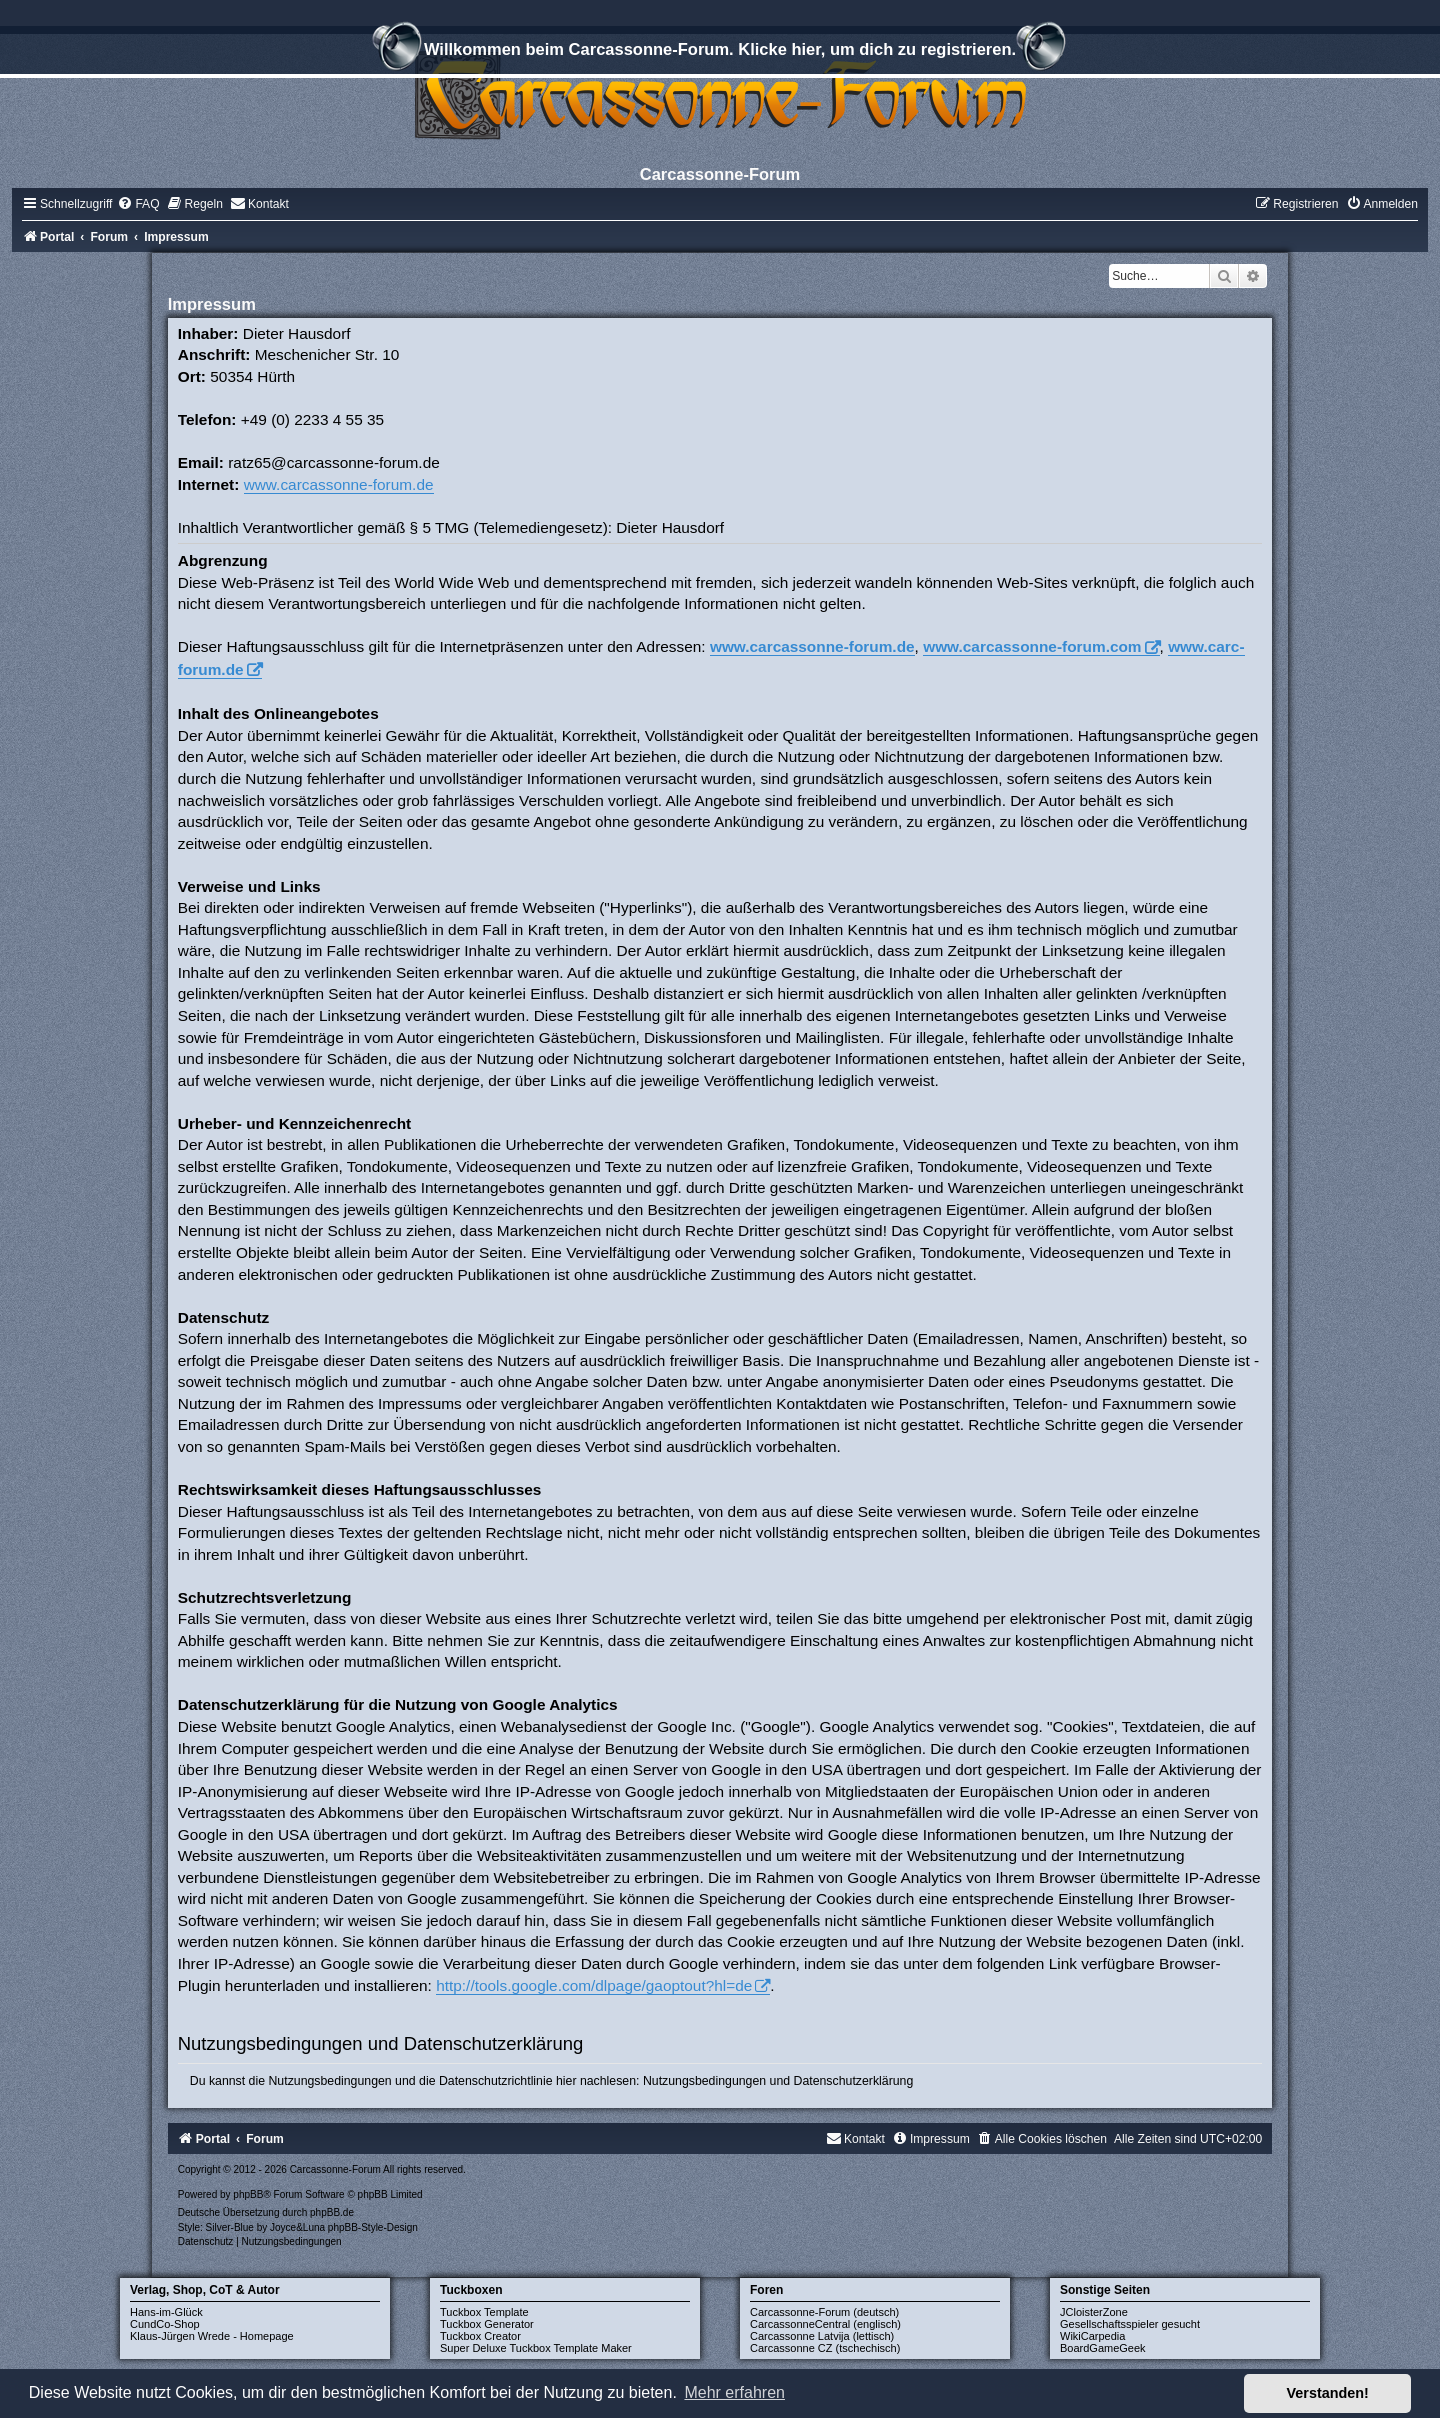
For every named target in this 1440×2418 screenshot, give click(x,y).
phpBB (248, 2194)
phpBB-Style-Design (373, 2227)
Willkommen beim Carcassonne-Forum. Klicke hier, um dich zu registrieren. (720, 52)
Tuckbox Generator (487, 2324)
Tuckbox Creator (480, 2336)
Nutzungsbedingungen (704, 2081)
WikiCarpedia (1092, 2336)
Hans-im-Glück (166, 2312)
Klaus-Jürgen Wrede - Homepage (212, 2336)
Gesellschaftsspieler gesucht (1130, 2324)
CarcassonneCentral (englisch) (825, 2324)
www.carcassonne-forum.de (339, 484)
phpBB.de (332, 2212)
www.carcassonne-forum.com (1032, 646)
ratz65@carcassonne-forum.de (334, 462)
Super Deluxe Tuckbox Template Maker (536, 2348)
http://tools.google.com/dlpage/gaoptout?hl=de (594, 1985)
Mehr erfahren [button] (734, 2392)
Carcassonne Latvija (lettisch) (822, 2336)
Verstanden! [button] (1328, 2393)
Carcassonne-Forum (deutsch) (824, 2312)
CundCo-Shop (165, 2324)
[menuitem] (138, 204)
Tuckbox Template (484, 2312)
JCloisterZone (1094, 2312)
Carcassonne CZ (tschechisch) (825, 2348)
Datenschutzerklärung (854, 2081)
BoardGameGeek (1103, 2348)
